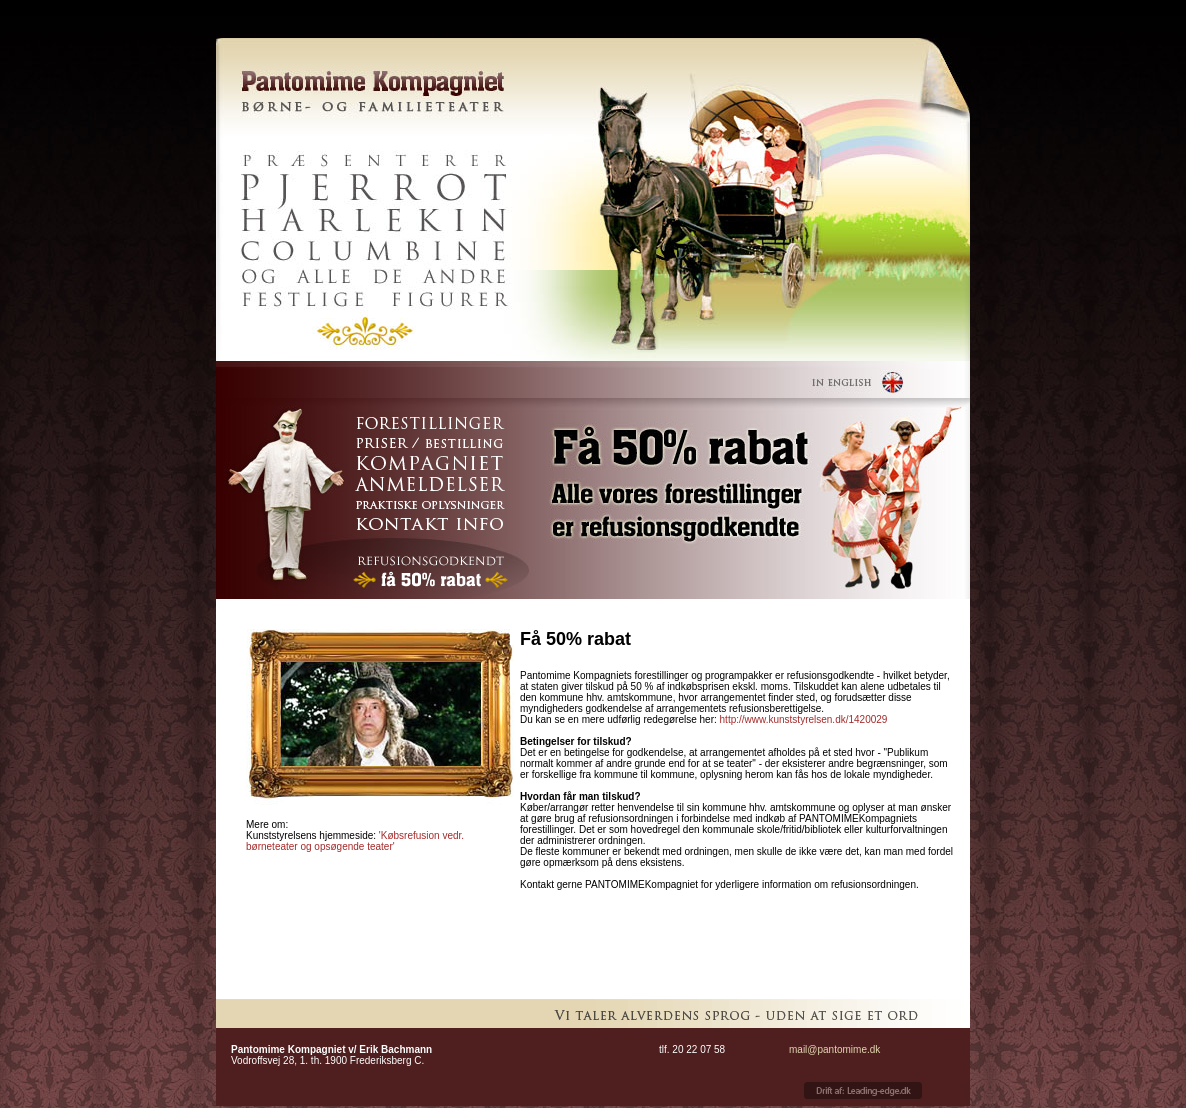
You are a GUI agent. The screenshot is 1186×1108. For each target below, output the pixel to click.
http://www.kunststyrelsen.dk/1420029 (804, 719)
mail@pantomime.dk (834, 1049)
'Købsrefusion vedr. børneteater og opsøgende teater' (355, 841)
